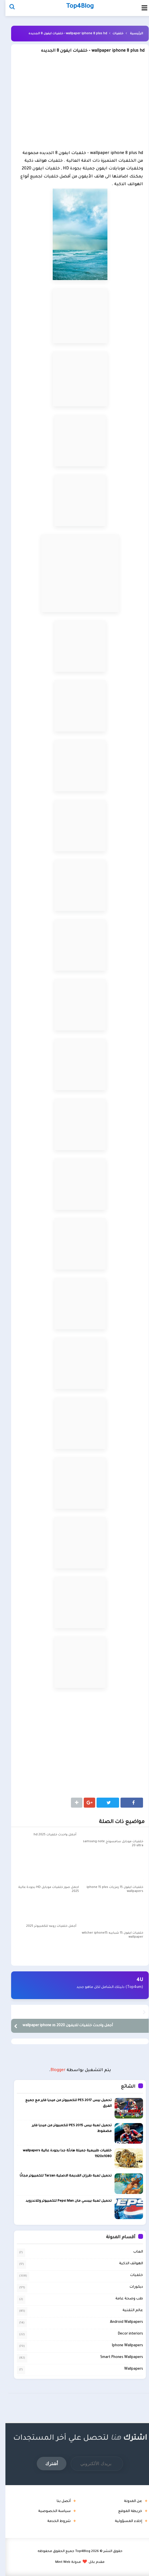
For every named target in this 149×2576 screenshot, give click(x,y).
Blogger (52, 2070)
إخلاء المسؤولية (123, 2521)
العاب (133, 2252)
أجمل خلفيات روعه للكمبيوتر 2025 (46, 1926)
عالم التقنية (127, 2310)
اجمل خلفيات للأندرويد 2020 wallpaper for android (90, 2012)
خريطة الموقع (125, 2511)
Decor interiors (125, 2334)
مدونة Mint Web (62, 2562)
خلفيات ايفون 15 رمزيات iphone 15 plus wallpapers (109, 1889)
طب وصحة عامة (124, 2299)
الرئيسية (131, 33)
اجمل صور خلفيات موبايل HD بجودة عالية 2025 (43, 1889)
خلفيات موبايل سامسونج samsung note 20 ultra (107, 1843)
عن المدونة (128, 2501)
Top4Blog (77, 2551)
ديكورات (131, 2287)
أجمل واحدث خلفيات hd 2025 (49, 1834)
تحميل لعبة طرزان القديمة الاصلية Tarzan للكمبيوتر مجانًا (60, 2176)
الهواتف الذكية (126, 2263)
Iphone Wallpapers (122, 2345)
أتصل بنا (58, 2501)
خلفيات (112, 33)
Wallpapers (128, 2369)
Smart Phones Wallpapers (116, 2357)
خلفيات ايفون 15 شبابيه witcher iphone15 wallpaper (107, 1935)
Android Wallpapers (121, 2322)
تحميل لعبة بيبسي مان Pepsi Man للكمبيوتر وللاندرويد (63, 2201)
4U (134, 1980)
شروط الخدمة (53, 2521)
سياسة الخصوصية (49, 2511)
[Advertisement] (74, 104)
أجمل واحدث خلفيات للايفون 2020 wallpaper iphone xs (62, 2026)
